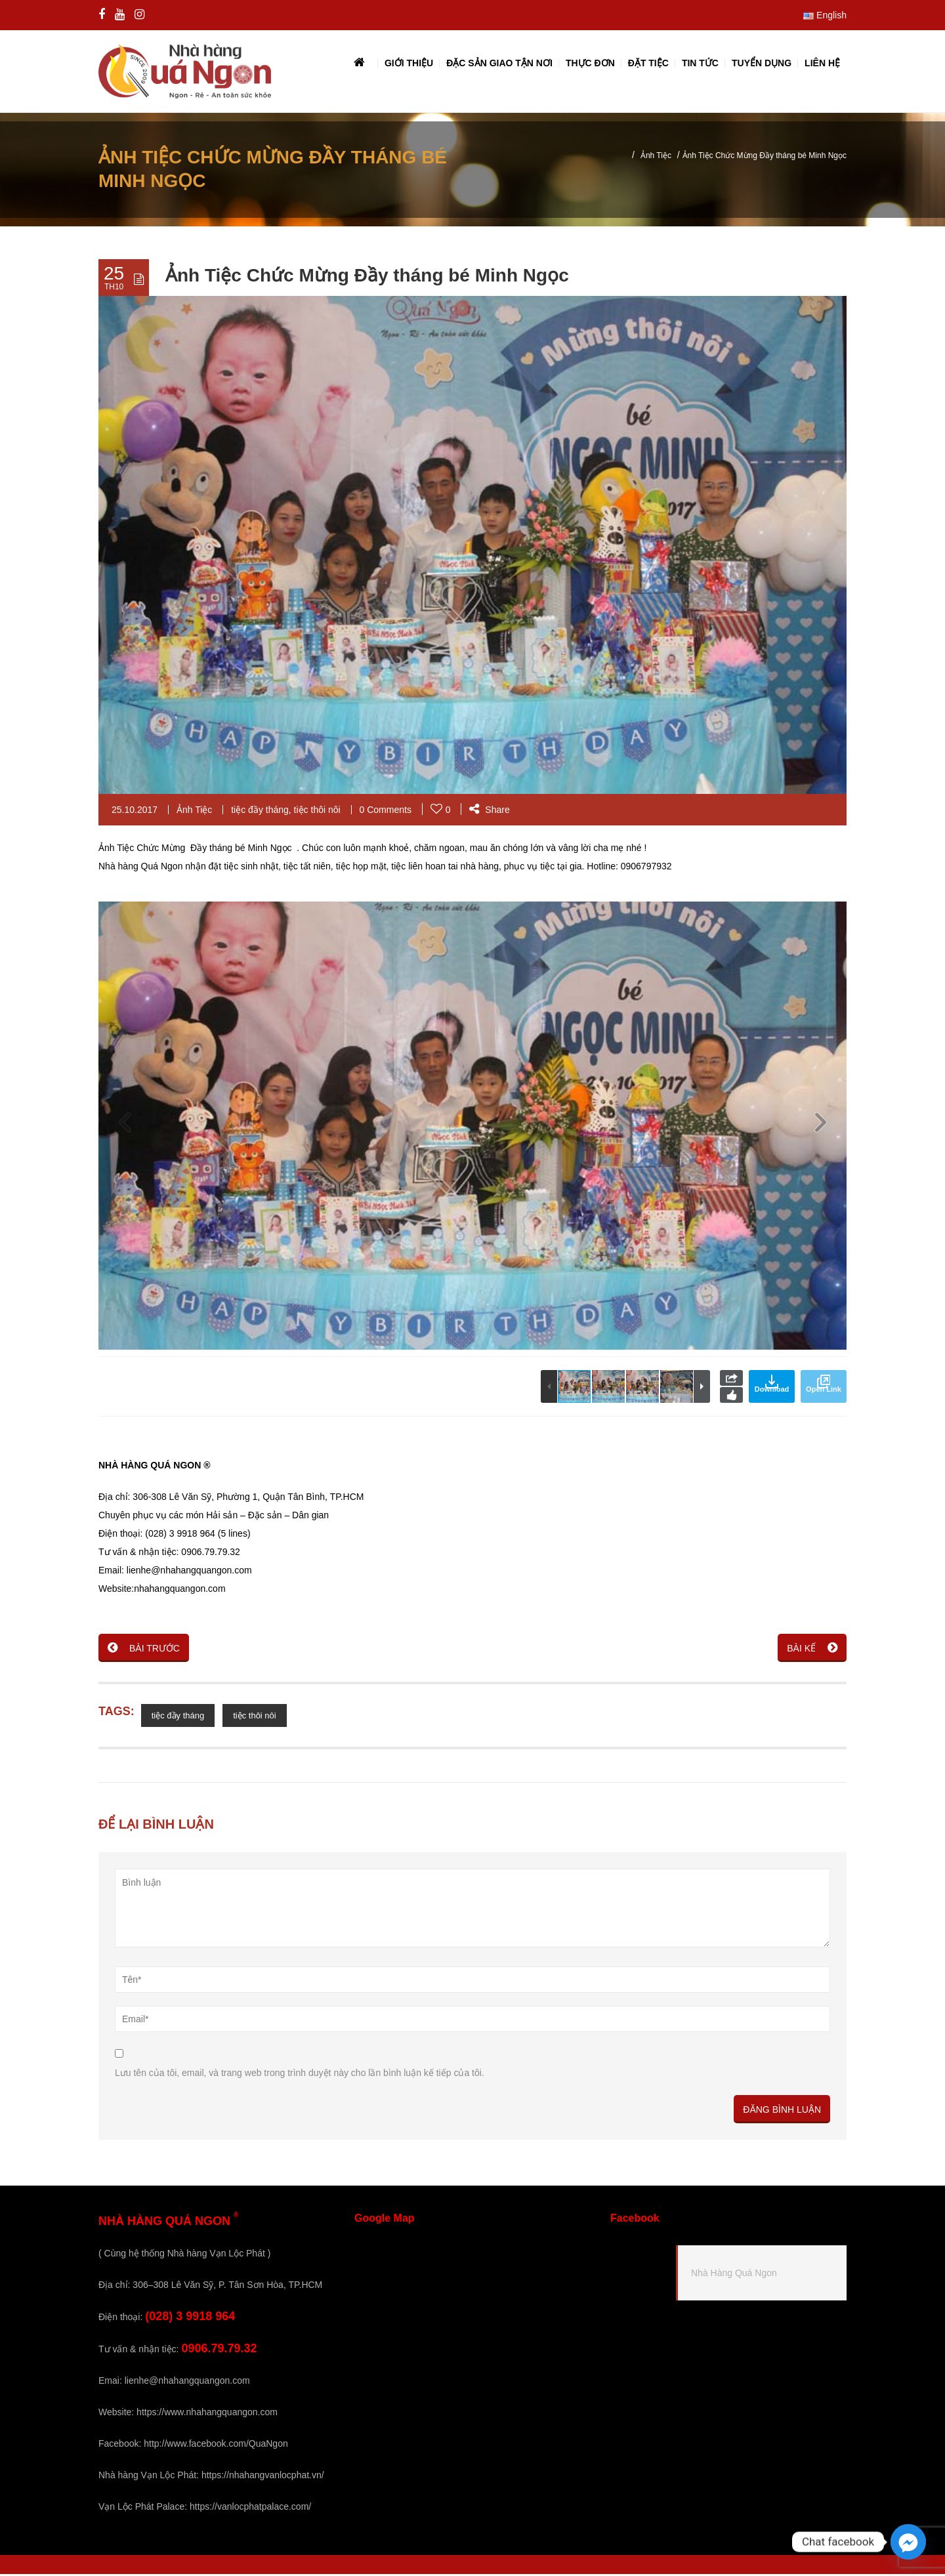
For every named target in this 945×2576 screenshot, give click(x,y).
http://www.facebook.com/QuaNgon (215, 2445)
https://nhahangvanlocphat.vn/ (262, 2477)
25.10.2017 (135, 811)
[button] (820, 1128)
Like (731, 1397)
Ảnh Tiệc (655, 156)
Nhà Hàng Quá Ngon (734, 2274)
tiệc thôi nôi (317, 811)
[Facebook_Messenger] (908, 2542)
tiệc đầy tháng (260, 811)
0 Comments (385, 811)
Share (489, 811)
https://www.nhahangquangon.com (207, 2414)
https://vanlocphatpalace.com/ (250, 2508)
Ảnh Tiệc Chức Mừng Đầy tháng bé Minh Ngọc (367, 277)
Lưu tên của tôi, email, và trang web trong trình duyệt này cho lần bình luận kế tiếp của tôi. (299, 2074)
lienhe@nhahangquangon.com (187, 2382)
